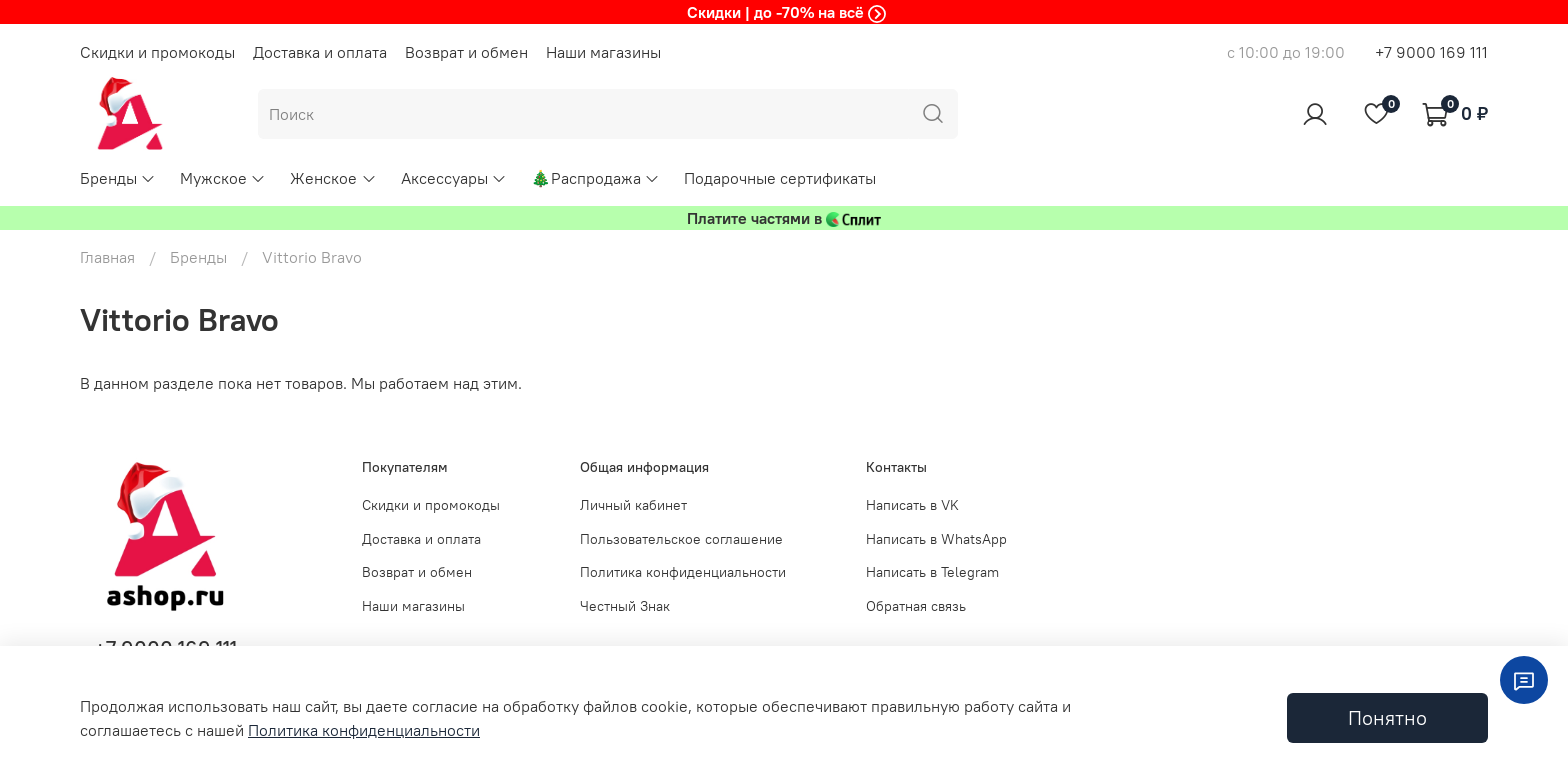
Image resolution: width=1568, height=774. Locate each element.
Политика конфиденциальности (683, 572)
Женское (333, 178)
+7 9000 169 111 (1431, 52)
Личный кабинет (633, 505)
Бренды (118, 178)
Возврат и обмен (466, 52)
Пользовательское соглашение (681, 539)
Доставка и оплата (320, 52)
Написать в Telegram (932, 572)
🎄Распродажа (595, 178)
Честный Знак (625, 606)
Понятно (1387, 717)
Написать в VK (912, 505)
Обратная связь (916, 606)
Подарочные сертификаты (780, 178)
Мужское (223, 178)
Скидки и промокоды (157, 52)
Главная (107, 257)
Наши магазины (603, 52)
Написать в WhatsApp (936, 539)
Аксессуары (454, 178)
